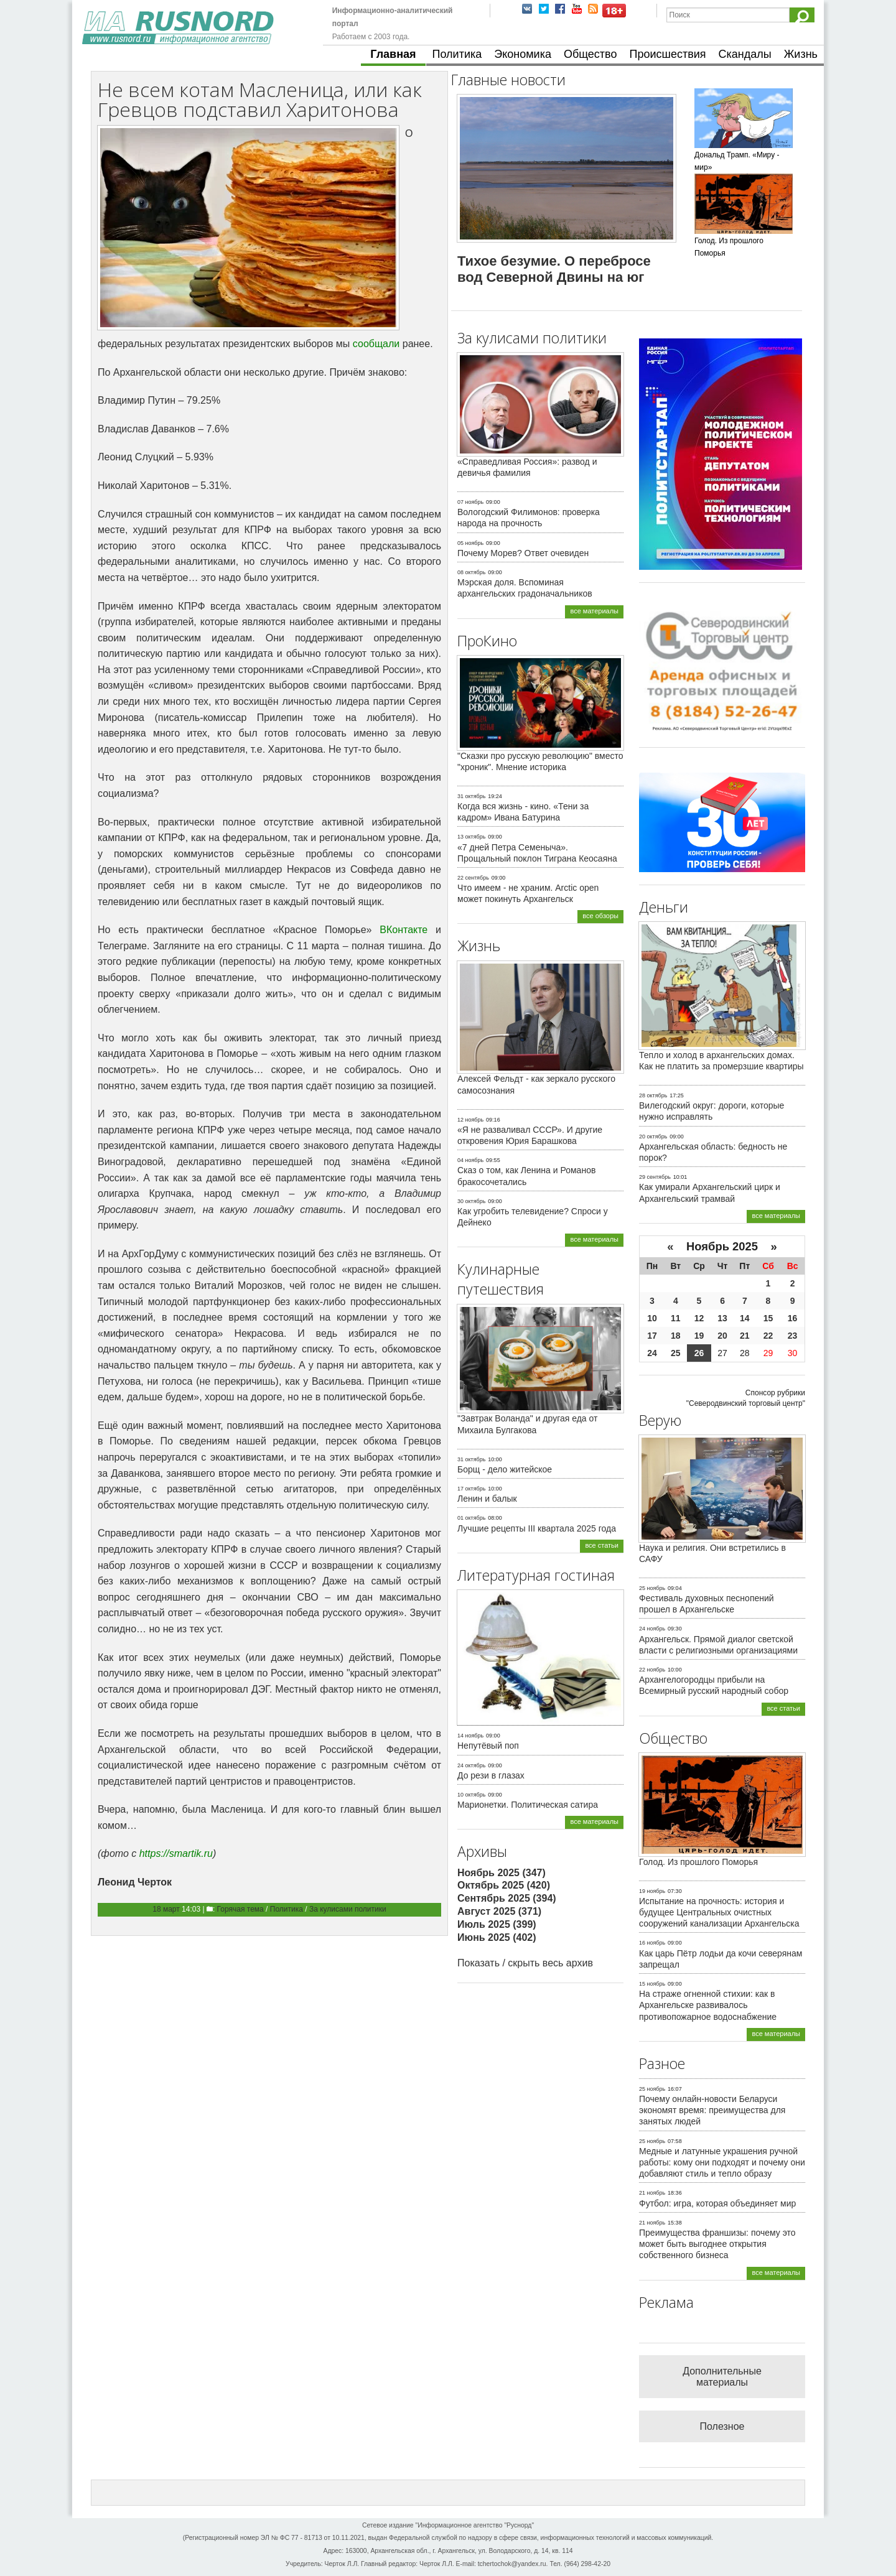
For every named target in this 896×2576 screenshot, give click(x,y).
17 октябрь (471, 1489)
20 (722, 1336)
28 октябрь (653, 1095)
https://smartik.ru (176, 1853)
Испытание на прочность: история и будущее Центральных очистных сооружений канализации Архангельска (719, 1912)
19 (699, 1336)
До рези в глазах (491, 1775)
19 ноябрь (652, 1891)
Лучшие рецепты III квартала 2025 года (536, 1528)
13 (722, 1318)
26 (699, 1353)
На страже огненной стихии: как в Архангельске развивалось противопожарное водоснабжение (708, 2005)
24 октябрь (471, 1765)
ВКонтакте (403, 929)
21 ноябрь (652, 2193)
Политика (457, 54)
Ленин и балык (487, 1499)
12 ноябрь (470, 1120)
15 (768, 1318)
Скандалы (745, 54)
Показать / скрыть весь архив (525, 1963)
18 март (166, 1909)
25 (676, 1353)
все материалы (594, 611)
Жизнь (801, 54)
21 (745, 1336)
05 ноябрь (470, 543)
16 (793, 1318)
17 (652, 1336)
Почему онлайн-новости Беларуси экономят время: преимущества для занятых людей (712, 2110)
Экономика (522, 54)
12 (699, 1318)
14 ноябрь (470, 1735)
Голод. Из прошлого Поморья (698, 1862)
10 (652, 1318)
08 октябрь (471, 572)
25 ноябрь (652, 1588)
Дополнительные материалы (722, 2377)
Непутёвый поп (488, 1746)
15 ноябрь (652, 1984)
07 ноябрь (470, 502)
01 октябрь (471, 1518)
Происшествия (667, 54)
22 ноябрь (652, 1670)
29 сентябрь (655, 1177)
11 (676, 1318)
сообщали (376, 343)
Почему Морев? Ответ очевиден (523, 553)
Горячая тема (240, 1909)
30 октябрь (471, 1201)
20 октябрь (653, 1136)
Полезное (722, 2426)
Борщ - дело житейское (504, 1469)
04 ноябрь (470, 1160)
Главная (393, 54)
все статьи (601, 1545)
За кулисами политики (347, 1909)
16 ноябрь (652, 1943)
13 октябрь (471, 837)
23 (793, 1336)
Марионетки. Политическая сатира (527, 1805)
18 (676, 1336)
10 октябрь (471, 1795)
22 (768, 1336)
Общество (590, 54)
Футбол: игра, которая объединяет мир (717, 2203)
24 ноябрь (652, 1628)
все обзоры (600, 915)
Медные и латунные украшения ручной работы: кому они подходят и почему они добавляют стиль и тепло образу (722, 2162)
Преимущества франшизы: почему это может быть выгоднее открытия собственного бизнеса (717, 2244)
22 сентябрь (473, 878)
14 (745, 1318)
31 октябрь (471, 796)
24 (652, 1353)
